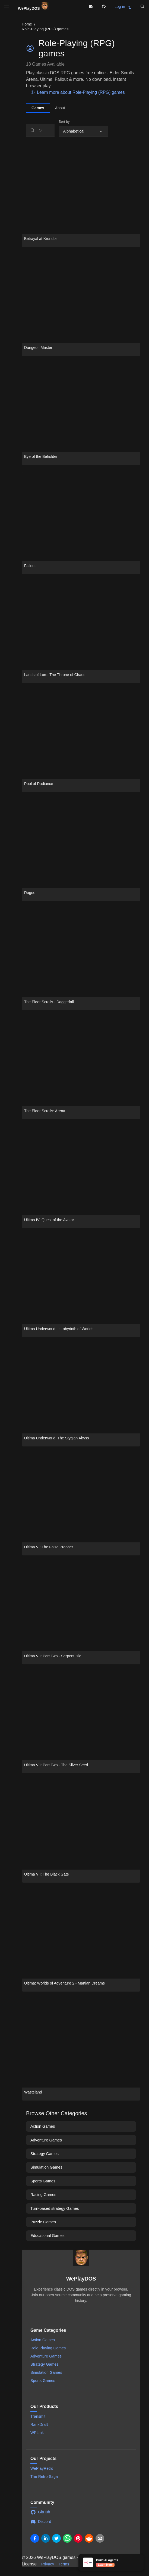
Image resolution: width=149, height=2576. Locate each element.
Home (27, 24)
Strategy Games (44, 2154)
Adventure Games (46, 2140)
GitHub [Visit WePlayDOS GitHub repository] (40, 2512)
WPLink (37, 2432)
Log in (123, 6)
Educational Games (47, 2235)
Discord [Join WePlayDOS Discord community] (40, 2521)
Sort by (64, 122)
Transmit (37, 2416)
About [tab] (60, 108)
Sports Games (42, 2181)
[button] (142, 6)
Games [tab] (37, 108)
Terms (64, 2564)
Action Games (42, 2126)
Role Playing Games (48, 2348)
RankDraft (39, 2424)
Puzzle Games (43, 2222)
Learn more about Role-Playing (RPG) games (77, 92)
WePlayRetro (41, 2468)
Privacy (47, 2564)
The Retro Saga (44, 2476)
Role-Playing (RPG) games (45, 29)
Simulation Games (46, 2167)
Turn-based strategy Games (54, 2208)
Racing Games (43, 2194)
